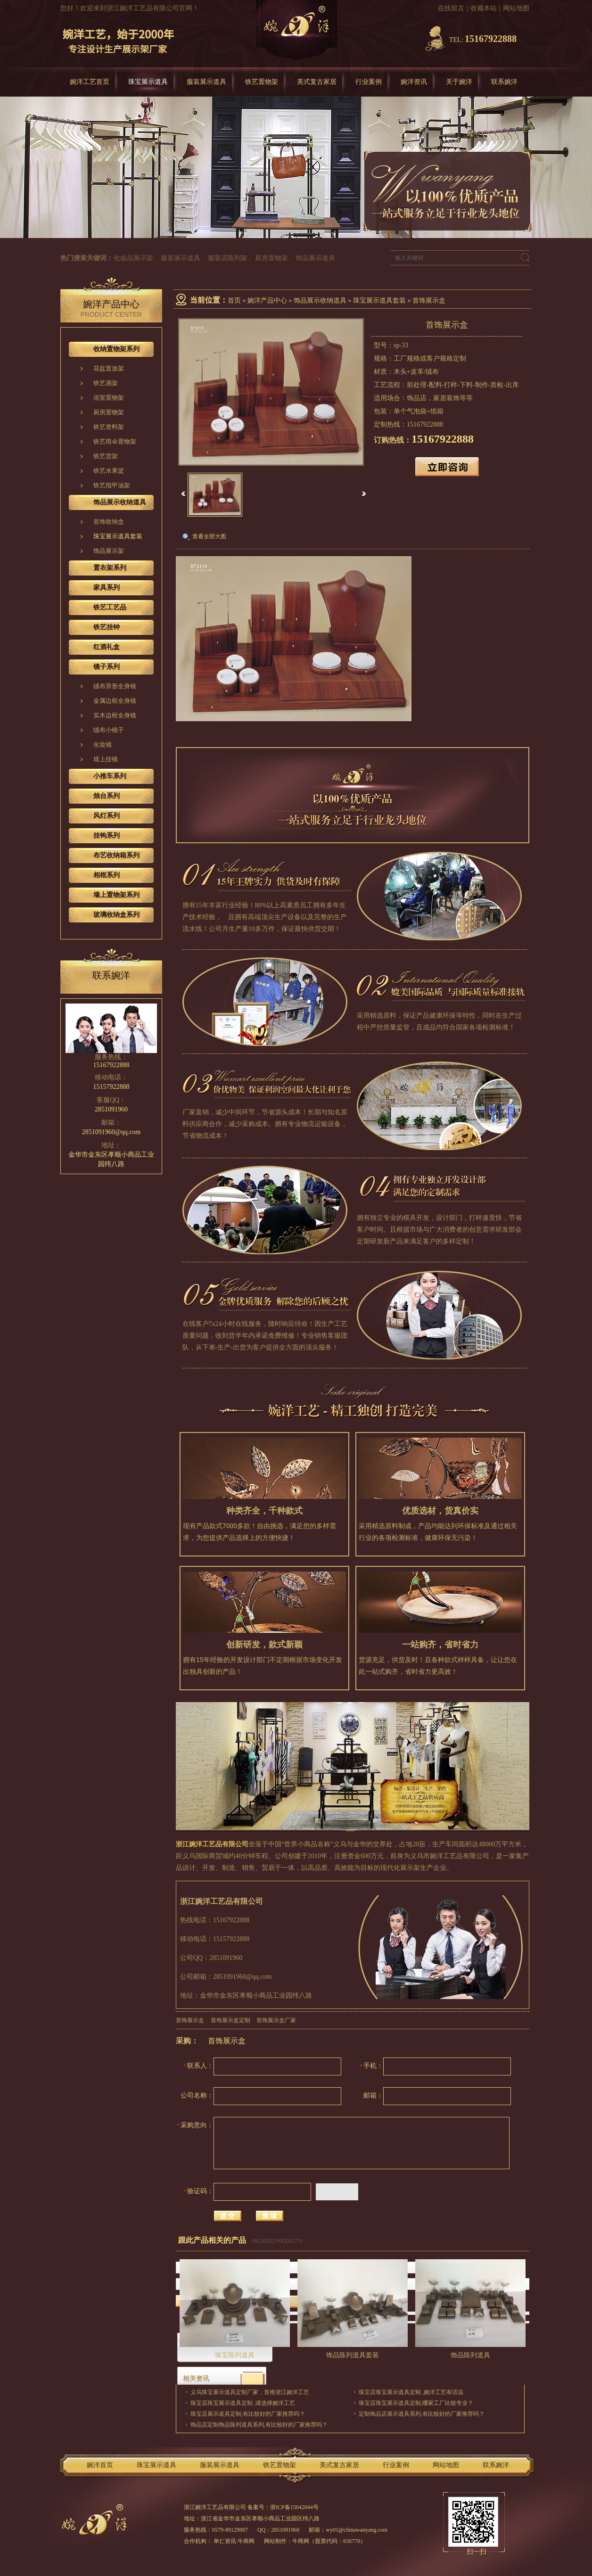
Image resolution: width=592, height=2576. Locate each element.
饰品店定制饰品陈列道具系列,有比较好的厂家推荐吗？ (259, 2424)
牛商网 (300, 2541)
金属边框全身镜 (114, 700)
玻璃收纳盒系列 (116, 914)
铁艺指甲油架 (111, 485)
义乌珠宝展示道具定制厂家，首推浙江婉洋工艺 (249, 2392)
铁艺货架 (105, 456)
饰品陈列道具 (470, 2355)
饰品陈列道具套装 (352, 2355)
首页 (234, 300)
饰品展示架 (108, 550)
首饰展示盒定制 (230, 2020)
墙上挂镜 (105, 759)
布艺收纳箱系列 (116, 855)
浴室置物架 (108, 397)
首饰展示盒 (428, 300)
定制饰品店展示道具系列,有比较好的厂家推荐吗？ (422, 2414)
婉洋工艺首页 (89, 81)
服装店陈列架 (227, 258)
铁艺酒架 (105, 383)
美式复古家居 (317, 81)
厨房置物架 (271, 258)
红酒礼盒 (106, 646)
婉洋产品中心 (267, 300)
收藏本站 (483, 8)
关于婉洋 (459, 81)
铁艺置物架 (261, 81)
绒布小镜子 (108, 729)
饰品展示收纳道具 (320, 300)
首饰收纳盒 (108, 521)
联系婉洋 (504, 81)
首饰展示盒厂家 (276, 2020)
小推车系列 (109, 776)
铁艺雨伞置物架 (114, 441)
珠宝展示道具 (148, 81)
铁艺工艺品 (109, 607)
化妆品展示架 (133, 258)
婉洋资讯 (414, 81)
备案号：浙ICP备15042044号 (283, 2507)
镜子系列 (106, 666)
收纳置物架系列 (116, 349)
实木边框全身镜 (114, 715)
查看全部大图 (209, 536)
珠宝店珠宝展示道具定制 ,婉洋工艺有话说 (411, 2392)
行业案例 (368, 81)
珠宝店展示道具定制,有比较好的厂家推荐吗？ (247, 2414)
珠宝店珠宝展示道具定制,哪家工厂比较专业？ (416, 2403)
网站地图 (516, 8)
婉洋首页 (100, 2465)
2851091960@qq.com (111, 1132)
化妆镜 (102, 744)
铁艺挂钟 (106, 627)
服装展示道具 (206, 81)
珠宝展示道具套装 (379, 300)
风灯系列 (106, 815)
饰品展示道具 (315, 258)
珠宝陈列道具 (235, 2355)
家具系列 (106, 587)
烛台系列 (106, 795)
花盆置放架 (108, 368)
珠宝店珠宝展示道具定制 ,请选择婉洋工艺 (242, 2403)
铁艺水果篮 (108, 470)
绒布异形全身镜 (114, 686)
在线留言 (451, 8)
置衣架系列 (109, 567)
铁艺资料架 (108, 426)
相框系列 (106, 875)
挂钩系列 (106, 835)
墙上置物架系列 (116, 894)
